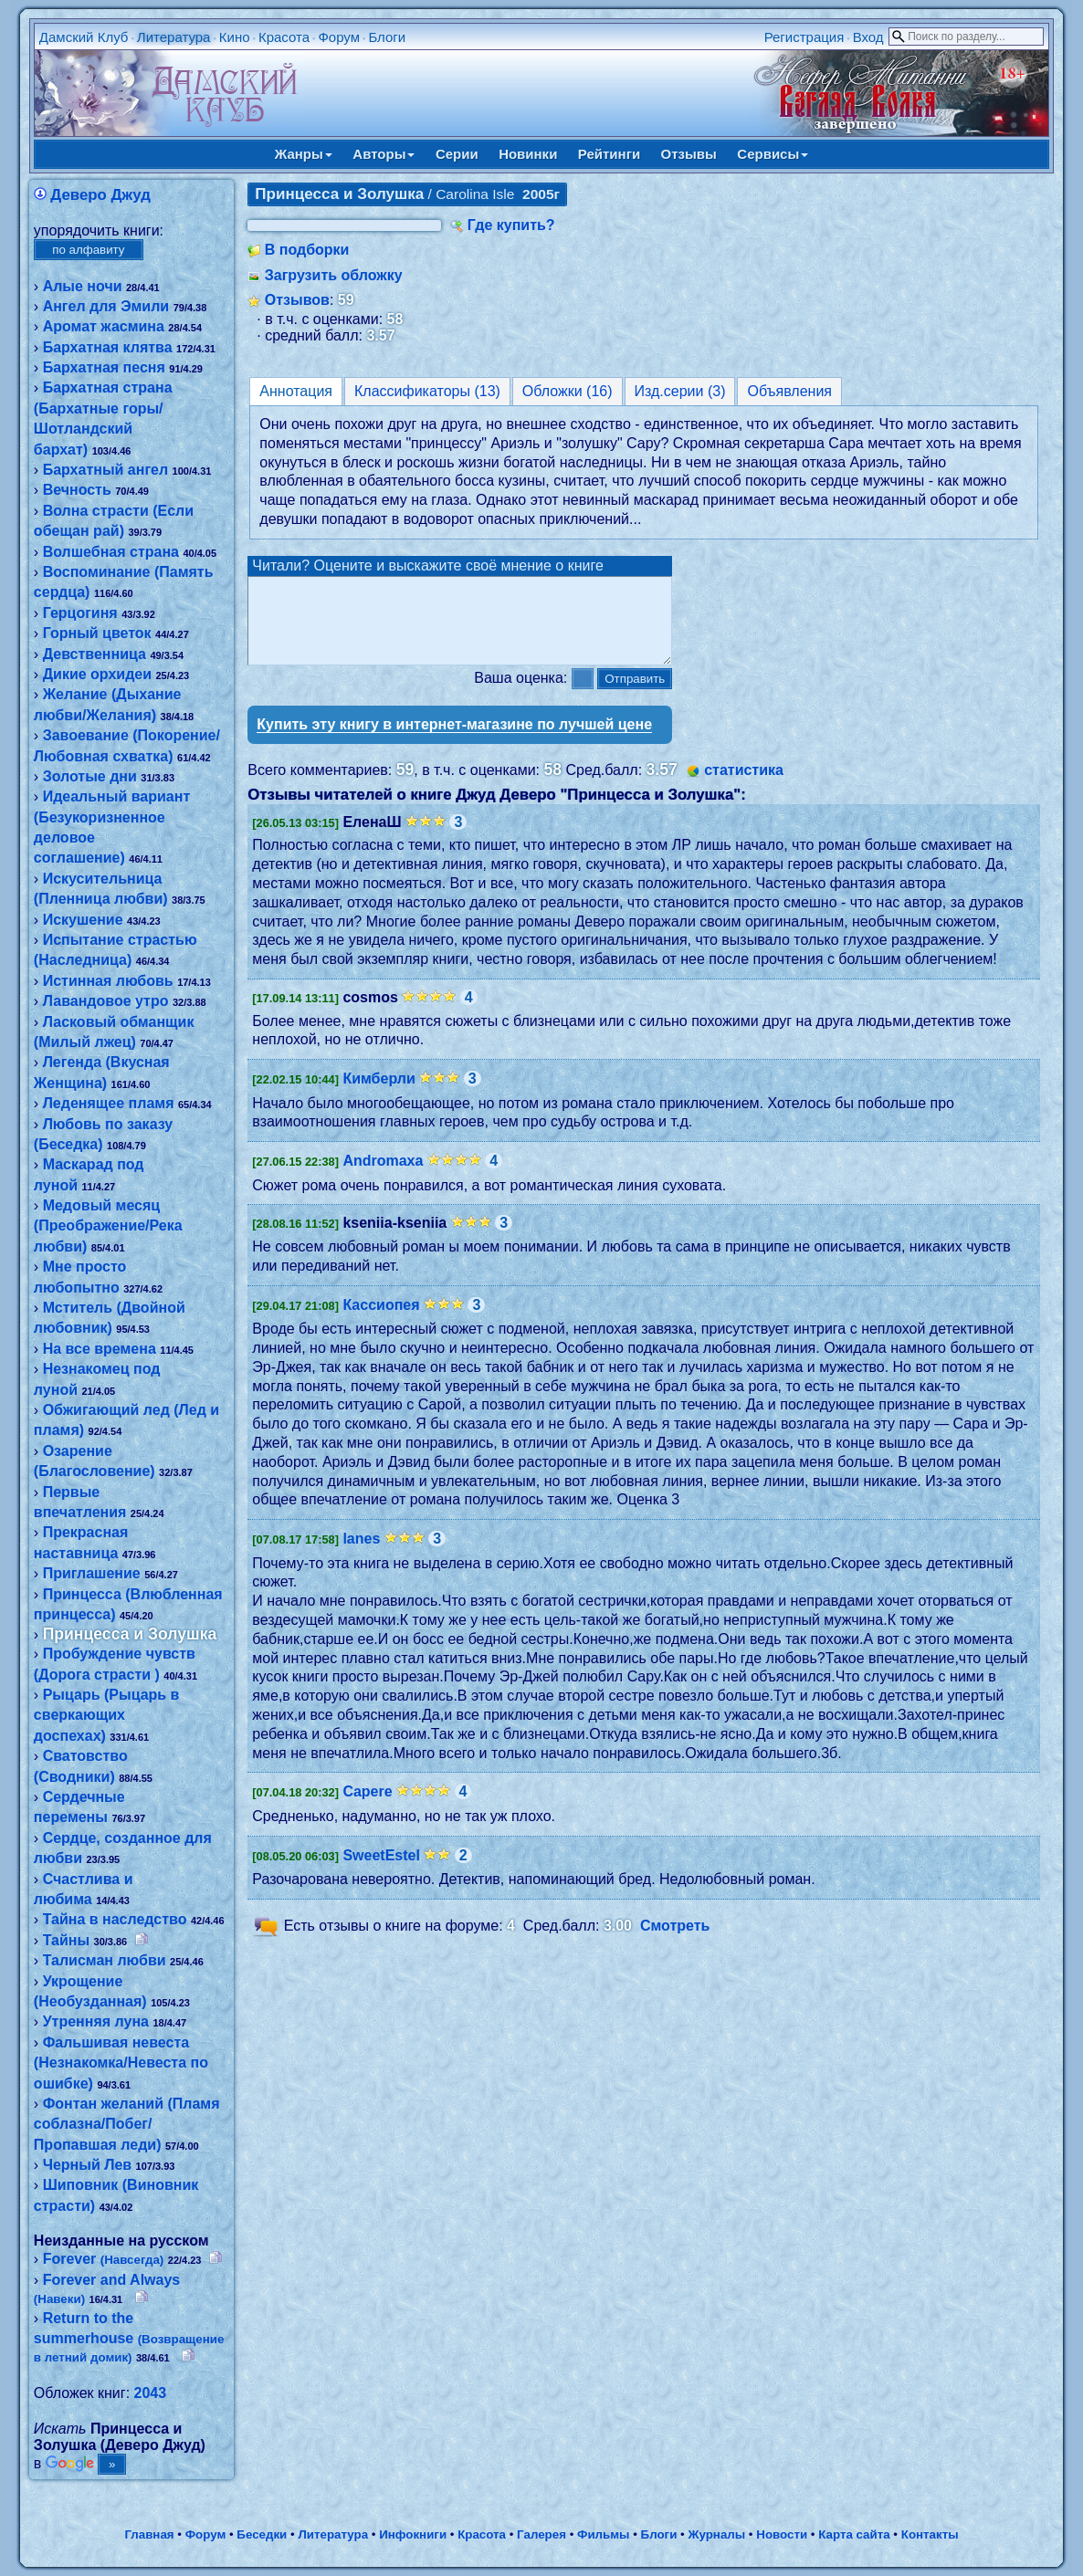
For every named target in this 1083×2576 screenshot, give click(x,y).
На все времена (99, 1348)
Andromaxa (382, 1177)
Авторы (383, 154)
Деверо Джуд (100, 195)
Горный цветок (97, 633)
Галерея (541, 2534)
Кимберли (378, 1095)
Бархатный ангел (106, 469)
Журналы (716, 2534)
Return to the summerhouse (129, 2337)
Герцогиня (80, 613)
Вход (868, 37)
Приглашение (92, 1573)
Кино (234, 37)
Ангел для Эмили (106, 306)
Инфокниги (413, 2534)
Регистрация (804, 37)
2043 (150, 2393)
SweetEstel (380, 1872)
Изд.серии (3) (680, 391)
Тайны (66, 1940)
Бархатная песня (104, 367)
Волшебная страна (111, 552)
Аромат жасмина (103, 326)
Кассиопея (380, 1321)
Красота (284, 37)
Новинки (528, 154)
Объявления (789, 391)
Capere (367, 1808)
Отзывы (689, 154)
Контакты (930, 2534)
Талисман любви (104, 1960)
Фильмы (603, 2534)
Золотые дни (90, 776)
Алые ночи (82, 286)
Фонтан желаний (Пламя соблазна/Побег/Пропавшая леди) (127, 2124)
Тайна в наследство (115, 1919)
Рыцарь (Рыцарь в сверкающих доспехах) (107, 1715)
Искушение (83, 919)
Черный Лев (87, 2165)
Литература (174, 37)
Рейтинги (609, 154)
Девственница (94, 654)
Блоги (386, 37)
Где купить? (511, 225)
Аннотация (295, 391)
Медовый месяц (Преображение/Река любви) (108, 1226)
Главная (148, 2534)
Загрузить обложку (334, 275)
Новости (781, 2534)
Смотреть (675, 1942)
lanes (361, 1555)
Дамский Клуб (84, 37)
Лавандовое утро (106, 1001)
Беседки (262, 2534)
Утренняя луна (96, 2021)
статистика (743, 786)
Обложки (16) (567, 391)
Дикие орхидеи (97, 674)
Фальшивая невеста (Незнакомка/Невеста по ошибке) (121, 2063)
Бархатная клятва (108, 347)
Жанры (303, 154)
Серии (457, 154)
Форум (339, 37)
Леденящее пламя (108, 1103)
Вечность (77, 489)
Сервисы (772, 154)
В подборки (307, 249)
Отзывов (297, 300)
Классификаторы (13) (427, 391)
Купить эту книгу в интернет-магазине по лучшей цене (454, 741)
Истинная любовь (108, 981)
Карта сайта (853, 2534)
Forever (103, 2259)
